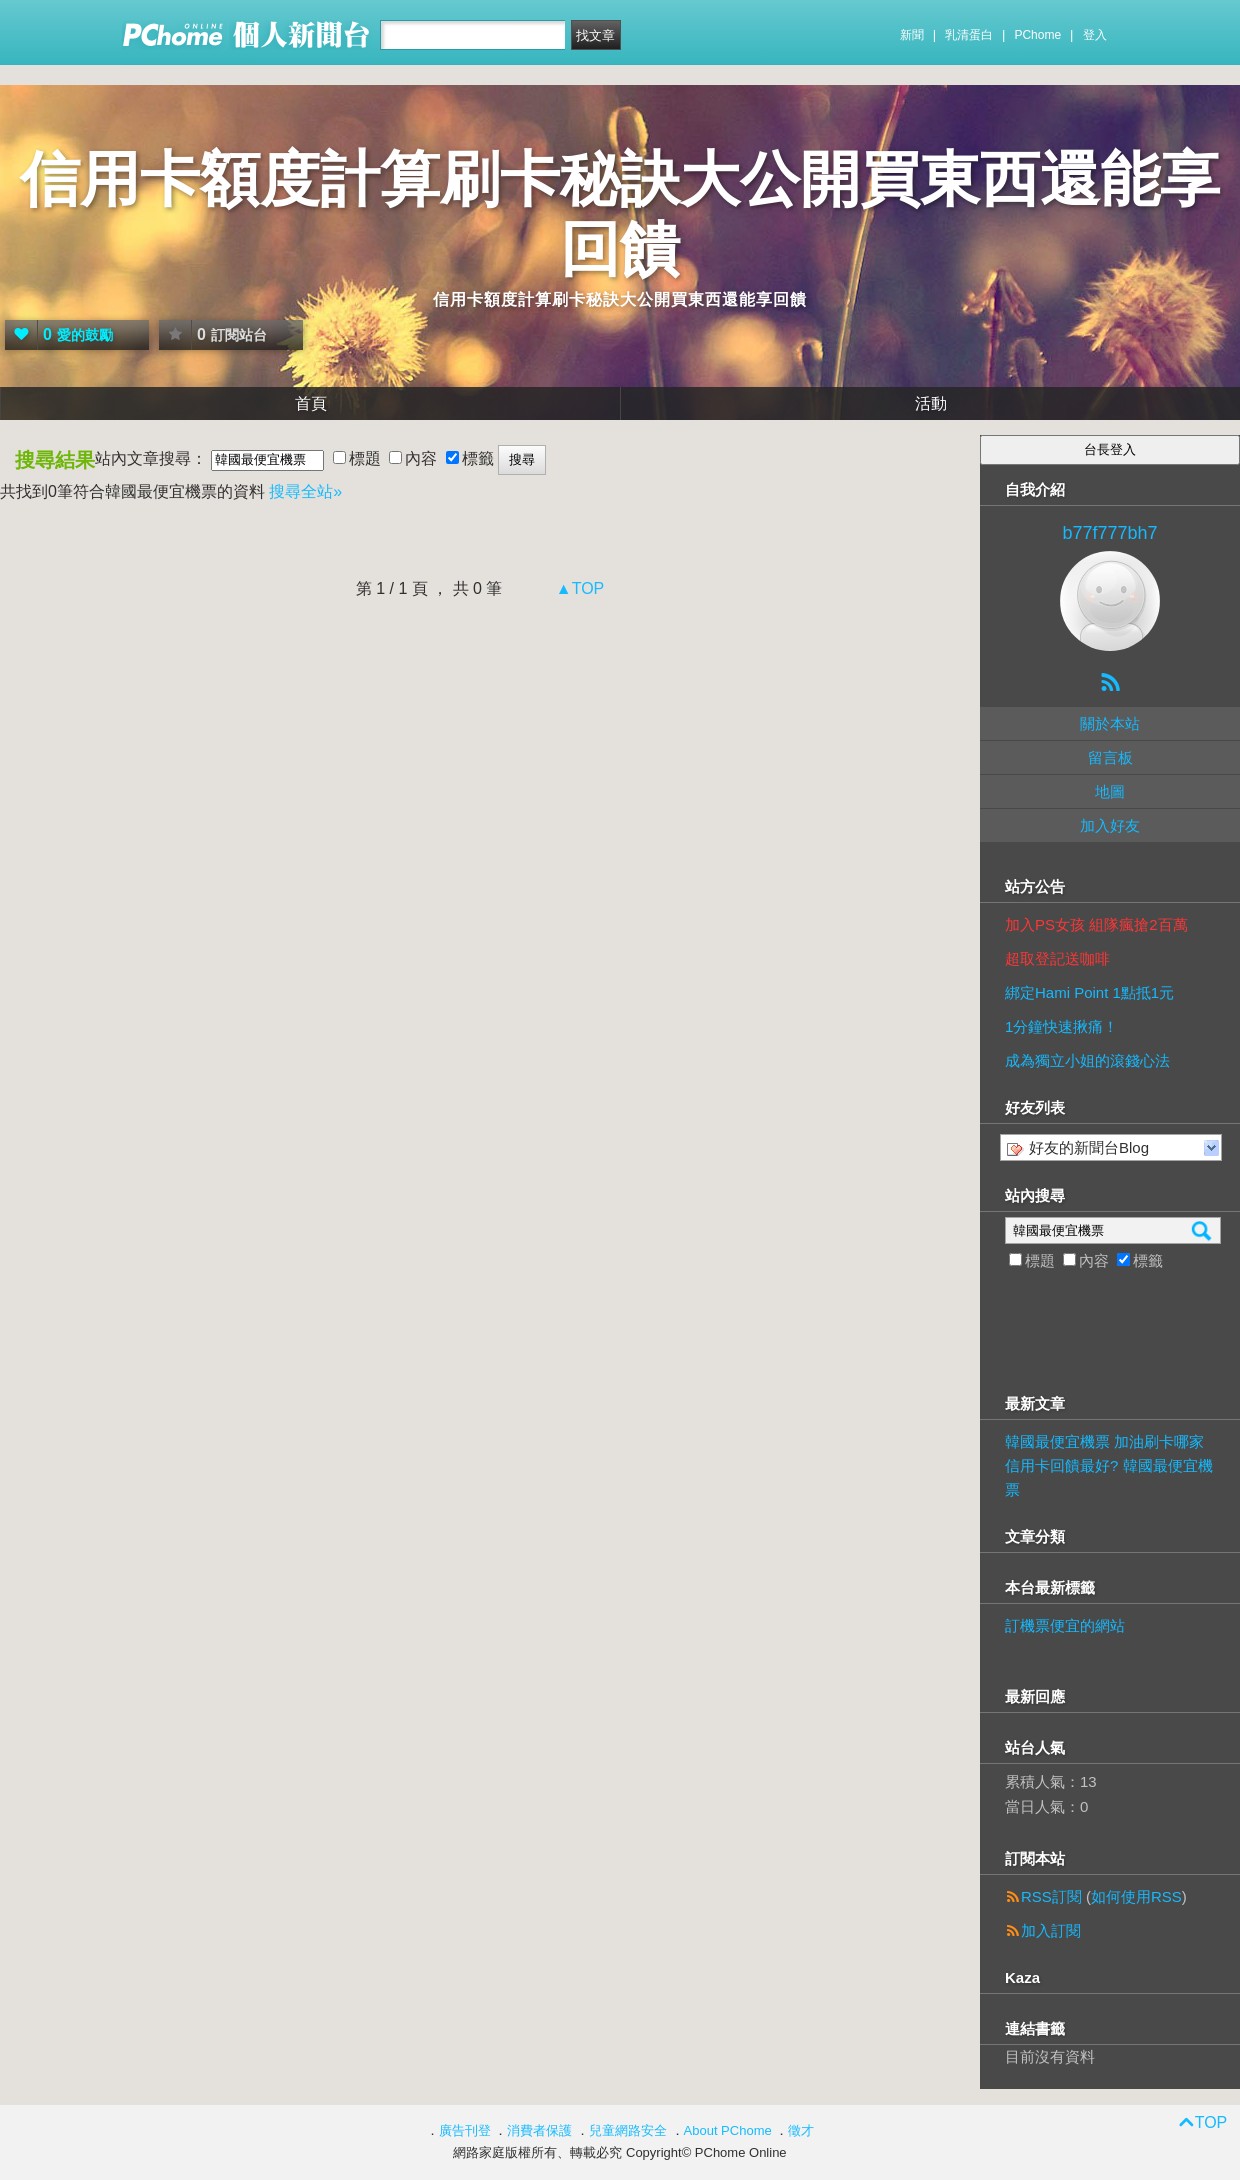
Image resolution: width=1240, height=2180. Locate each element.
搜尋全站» (305, 491)
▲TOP (577, 588)
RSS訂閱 (1051, 1896)
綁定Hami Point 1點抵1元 (1089, 992)
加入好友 (1110, 825)
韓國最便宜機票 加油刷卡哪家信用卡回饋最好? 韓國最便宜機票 (1109, 1465)
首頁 (311, 403)
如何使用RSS (1136, 1896)
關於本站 (1110, 723)
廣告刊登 (465, 2130)
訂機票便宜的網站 (1065, 1625)
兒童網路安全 (628, 2130)
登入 (1095, 35)
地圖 (1110, 791)
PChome (1037, 35)
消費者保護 (539, 2130)
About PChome (728, 2130)
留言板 (1110, 757)
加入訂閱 (1051, 1930)
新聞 (912, 35)
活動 (931, 403)
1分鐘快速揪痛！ (1061, 1026)
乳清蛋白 (969, 35)
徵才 (801, 2130)
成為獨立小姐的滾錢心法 (1087, 1060)
